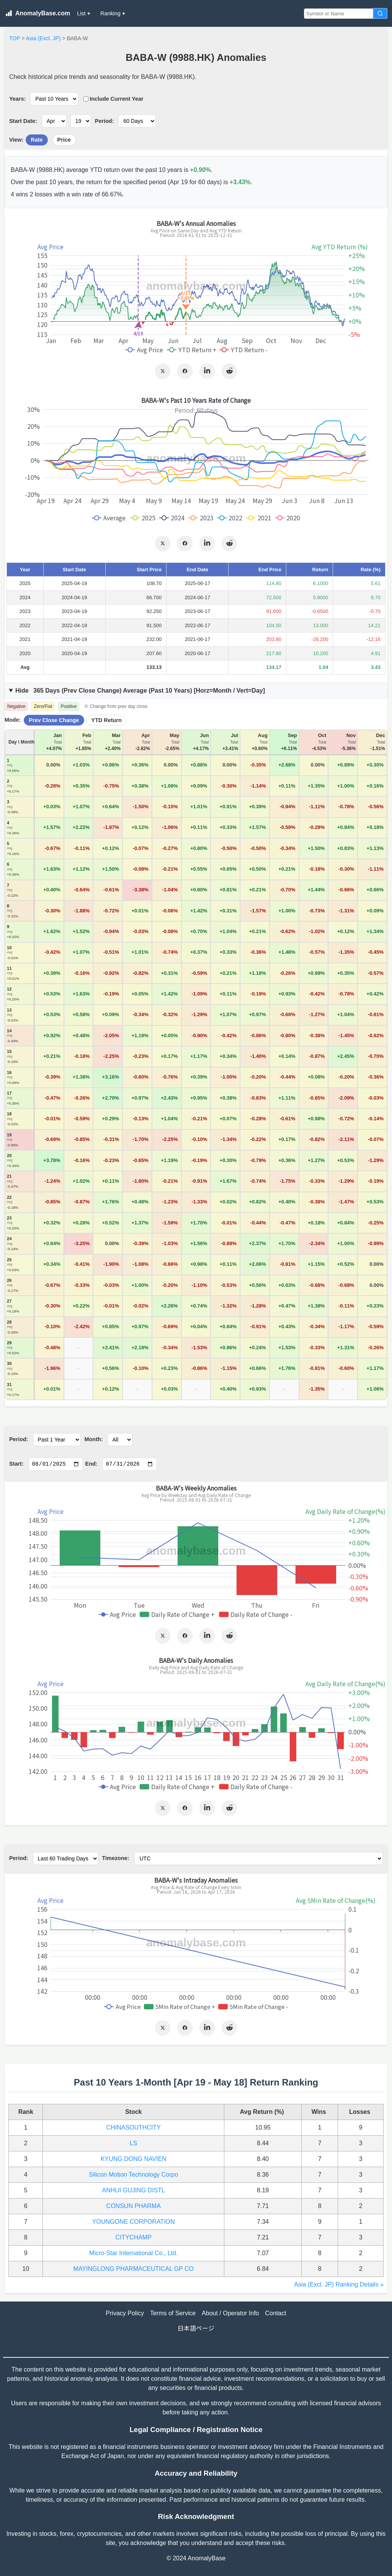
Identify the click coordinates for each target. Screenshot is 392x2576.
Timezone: (115, 1858)
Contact (275, 2313)
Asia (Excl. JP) (43, 38)
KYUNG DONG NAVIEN (134, 2159)
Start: (16, 1464)
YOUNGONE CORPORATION (133, 2221)
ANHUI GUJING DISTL (133, 2190)
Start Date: (23, 121)
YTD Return (106, 720)
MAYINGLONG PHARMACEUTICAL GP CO (134, 2268)
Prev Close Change (54, 720)
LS (133, 2143)
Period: (104, 121)
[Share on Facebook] (185, 371)
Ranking (112, 13)
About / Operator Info (230, 2313)
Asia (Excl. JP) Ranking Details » (339, 2284)
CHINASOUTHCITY (133, 2127)
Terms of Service (173, 2313)
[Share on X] (162, 371)
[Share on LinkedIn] (207, 371)
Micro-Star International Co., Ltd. (133, 2253)
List (83, 13)
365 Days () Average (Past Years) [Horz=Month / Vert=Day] (140, 690)
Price (64, 140)
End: (91, 1464)
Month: (94, 1439)
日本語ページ (196, 2328)
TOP (14, 38)
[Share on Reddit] (229, 371)
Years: (17, 99)
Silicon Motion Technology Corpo (133, 2174)
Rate (36, 140)
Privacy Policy (125, 2313)
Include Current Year (113, 99)
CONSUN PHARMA (133, 2206)
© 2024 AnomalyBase (196, 2558)
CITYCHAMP (134, 2237)
